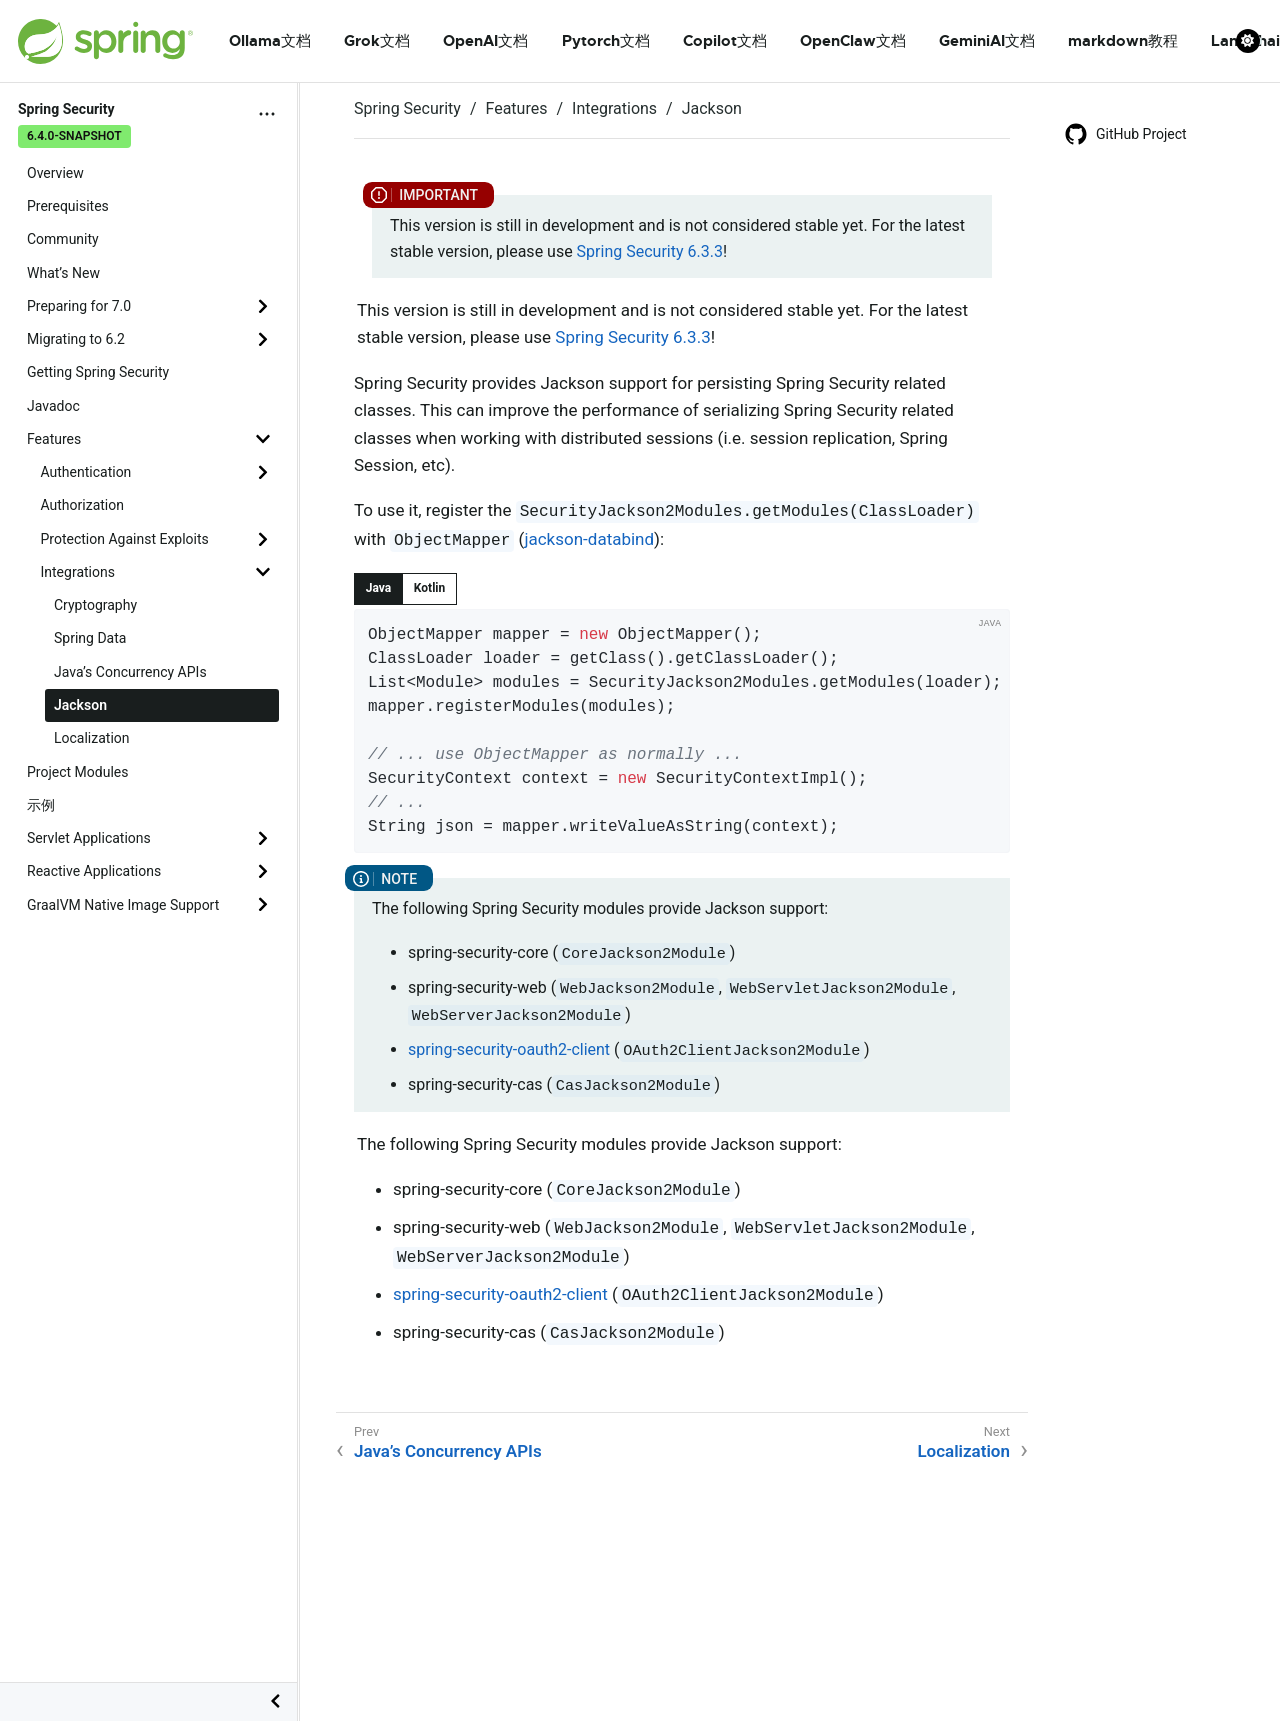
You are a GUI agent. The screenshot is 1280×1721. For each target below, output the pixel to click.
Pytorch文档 (606, 41)
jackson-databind (589, 539)
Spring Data (90, 638)
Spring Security (407, 108)
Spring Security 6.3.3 (650, 251)
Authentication (86, 472)
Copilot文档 (725, 41)
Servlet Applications (89, 838)
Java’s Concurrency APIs (130, 672)
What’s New (63, 273)
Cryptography (95, 605)
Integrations (78, 572)
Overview (55, 173)
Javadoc (53, 406)
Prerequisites (68, 206)
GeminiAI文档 (987, 41)
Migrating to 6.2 (76, 339)
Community (63, 239)
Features (54, 439)
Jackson (80, 705)
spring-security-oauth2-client (509, 1049)
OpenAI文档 (485, 41)
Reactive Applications (94, 871)
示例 (41, 805)
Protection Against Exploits (125, 539)
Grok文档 (377, 41)
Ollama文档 (270, 41)
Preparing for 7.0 (79, 306)
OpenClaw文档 (853, 41)
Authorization (82, 505)
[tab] (378, 589)
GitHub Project (1125, 134)
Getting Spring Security (98, 372)
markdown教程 (1123, 41)
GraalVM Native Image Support (123, 905)
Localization (92, 738)
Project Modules (77, 772)
